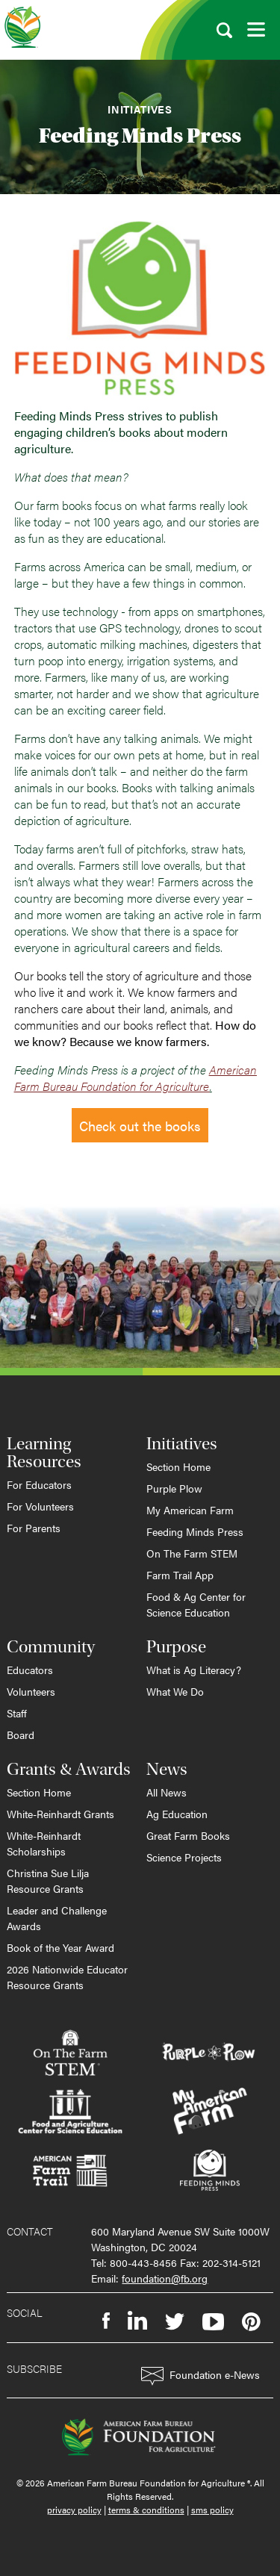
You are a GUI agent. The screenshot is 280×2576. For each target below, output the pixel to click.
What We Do (175, 1691)
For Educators (39, 1484)
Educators (30, 1669)
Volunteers (31, 1691)
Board (20, 1734)
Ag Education (177, 1813)
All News (166, 1792)
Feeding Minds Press (194, 1531)
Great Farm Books (188, 1835)
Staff (17, 1712)
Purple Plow (174, 1488)
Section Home (178, 1466)
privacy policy (74, 2509)
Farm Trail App (180, 1574)
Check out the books (140, 1125)
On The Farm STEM (191, 1553)
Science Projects (184, 1856)
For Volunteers (40, 1506)
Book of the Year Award (60, 1947)
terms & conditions (146, 2509)
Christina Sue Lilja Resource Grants (48, 1880)
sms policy (212, 2509)
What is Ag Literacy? (193, 1669)
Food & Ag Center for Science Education (196, 1604)
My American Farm (190, 1509)
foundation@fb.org (165, 2278)
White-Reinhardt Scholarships (44, 1843)
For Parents (33, 1527)
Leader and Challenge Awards (57, 1918)
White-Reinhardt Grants (60, 1813)
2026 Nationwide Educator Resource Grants (67, 1976)
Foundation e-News (200, 2376)
